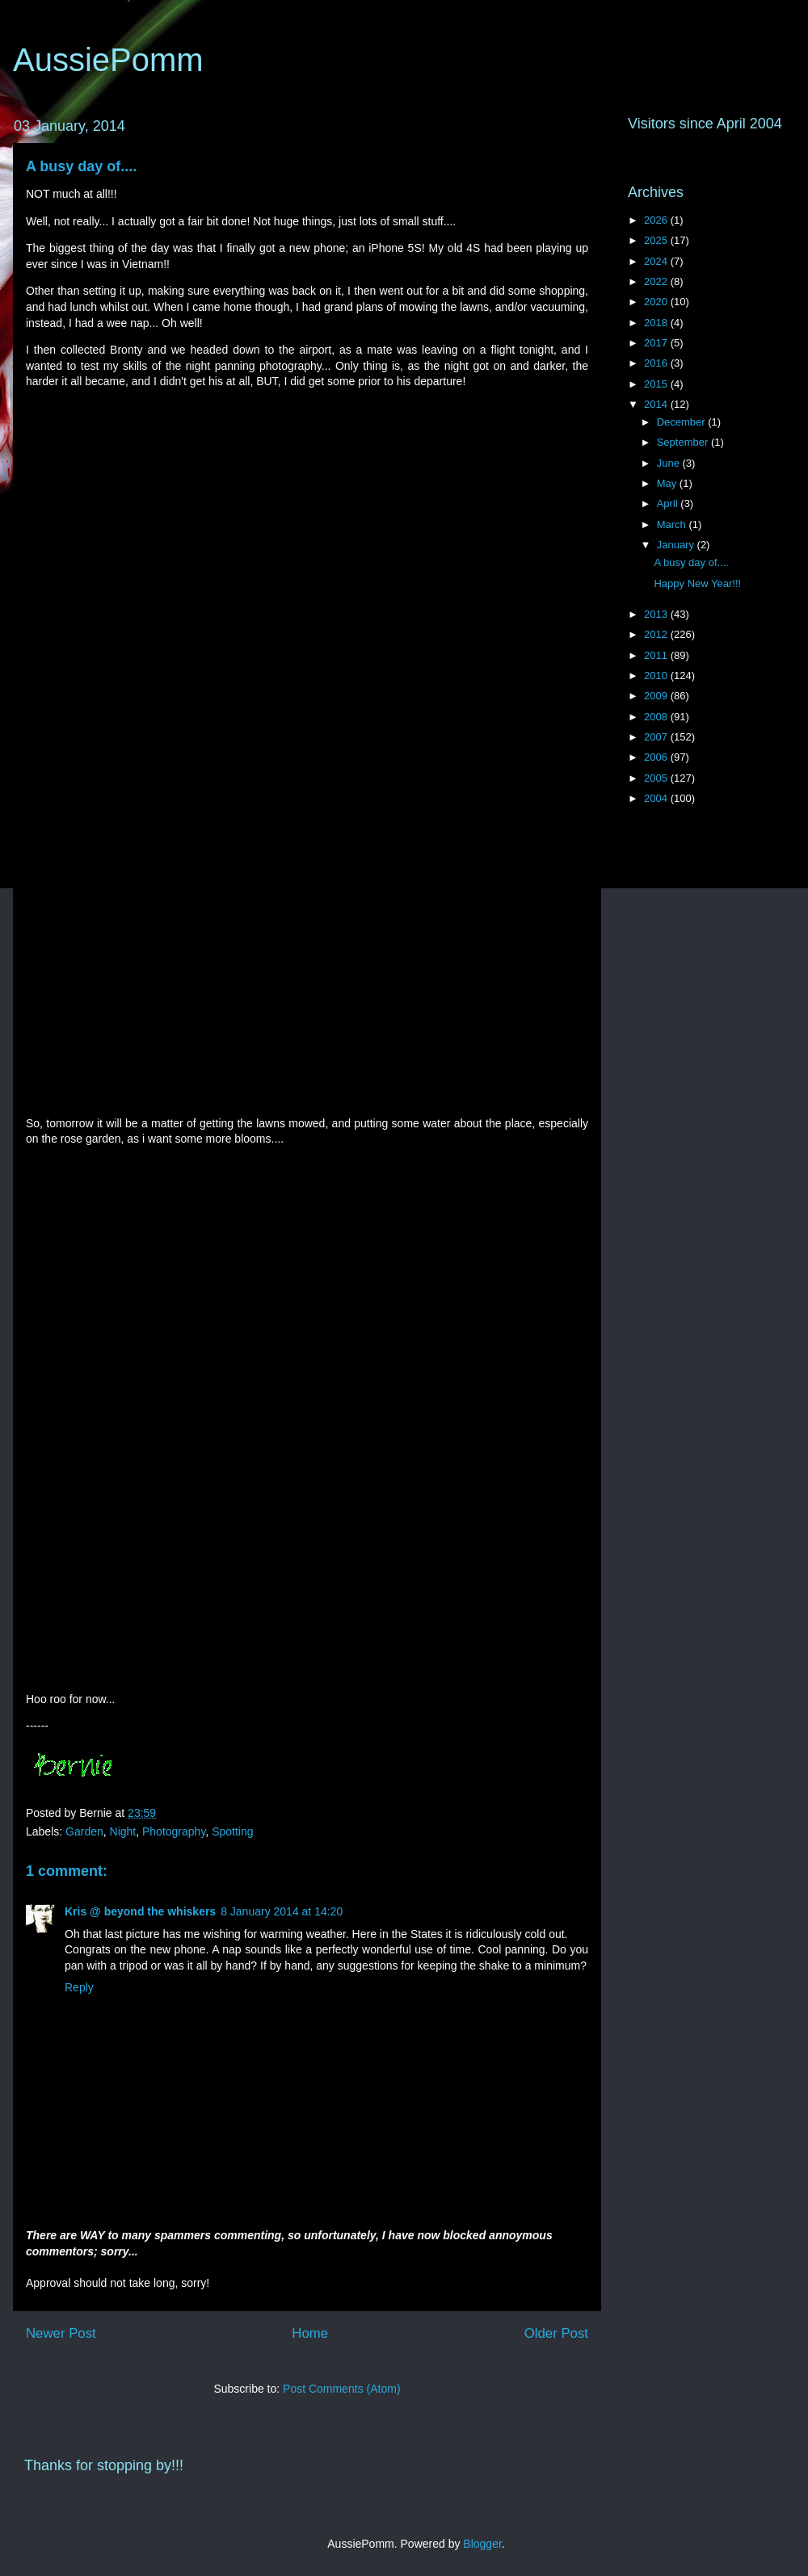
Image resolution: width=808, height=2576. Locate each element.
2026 (657, 220)
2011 (657, 655)
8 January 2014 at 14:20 (282, 1911)
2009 (657, 696)
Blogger (482, 2543)
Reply (79, 1987)
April (669, 503)
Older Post (556, 2333)
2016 (657, 363)
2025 (657, 240)
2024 (657, 261)
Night (123, 1831)
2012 (657, 634)
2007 (657, 737)
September (684, 442)
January (677, 545)
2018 (657, 323)
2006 (657, 757)
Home (310, 2333)
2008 (657, 717)
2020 (657, 302)
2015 (657, 384)
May (668, 483)
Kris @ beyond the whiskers (140, 1911)
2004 (657, 798)
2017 (657, 343)
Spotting (232, 1831)
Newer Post (61, 2333)
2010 (657, 675)
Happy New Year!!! (697, 583)
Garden (84, 1831)
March (673, 524)
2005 (657, 778)
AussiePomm (108, 60)
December (683, 422)
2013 (657, 614)
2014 (657, 404)
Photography (173, 1831)
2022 (657, 281)
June (670, 463)
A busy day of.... (81, 166)
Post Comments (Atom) (341, 2388)
